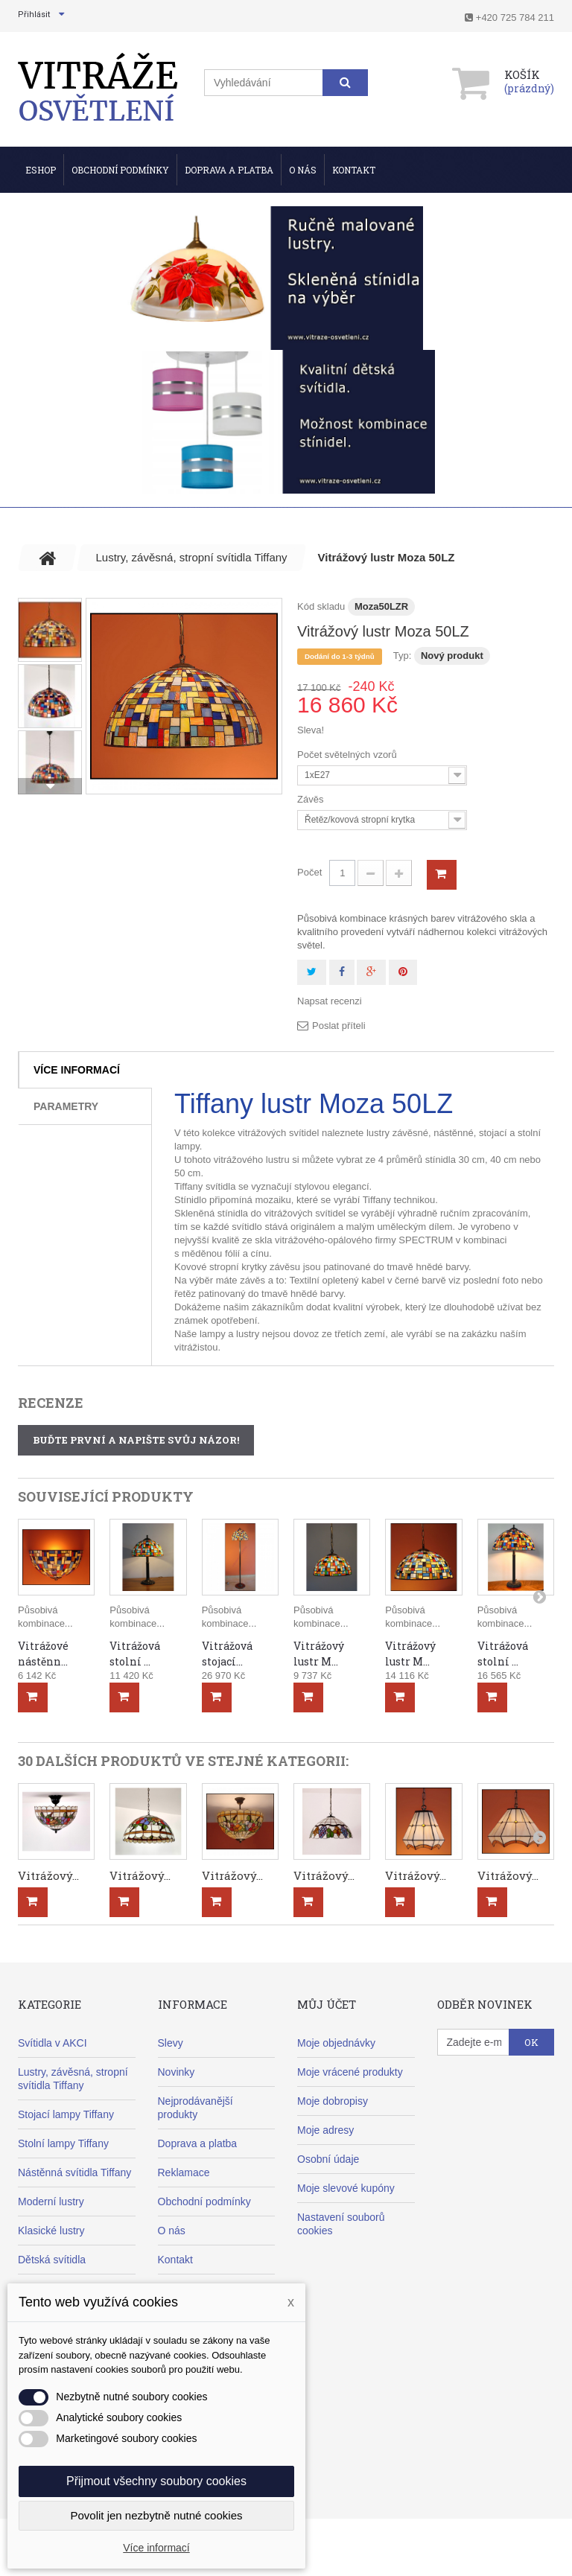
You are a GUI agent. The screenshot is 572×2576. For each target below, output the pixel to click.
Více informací (77, 1070)
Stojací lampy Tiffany (66, 2114)
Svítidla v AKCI (52, 2043)
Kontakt (353, 170)
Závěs (311, 799)
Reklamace (184, 2172)
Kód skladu (321, 606)
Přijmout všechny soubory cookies (156, 2481)
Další (50, 786)
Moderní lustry (51, 2201)
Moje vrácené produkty (350, 2072)
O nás (303, 170)
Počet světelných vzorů (348, 754)
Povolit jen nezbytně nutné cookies (157, 2515)
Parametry (66, 1106)
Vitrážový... (48, 1875)
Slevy (170, 2043)
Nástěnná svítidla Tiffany (74, 2172)
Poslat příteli (339, 1025)
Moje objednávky (336, 2043)
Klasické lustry (51, 2231)
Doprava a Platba (229, 170)
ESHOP (40, 170)
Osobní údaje (328, 2159)
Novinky (176, 2072)
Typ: (402, 655)
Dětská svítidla (52, 2260)
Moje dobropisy (332, 2101)
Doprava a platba (198, 2143)
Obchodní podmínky (120, 170)
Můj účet (326, 2004)
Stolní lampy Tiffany (63, 2143)
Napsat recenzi (329, 1001)
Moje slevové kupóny (346, 2188)
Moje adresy (325, 2130)
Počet (309, 872)
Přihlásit (34, 14)
